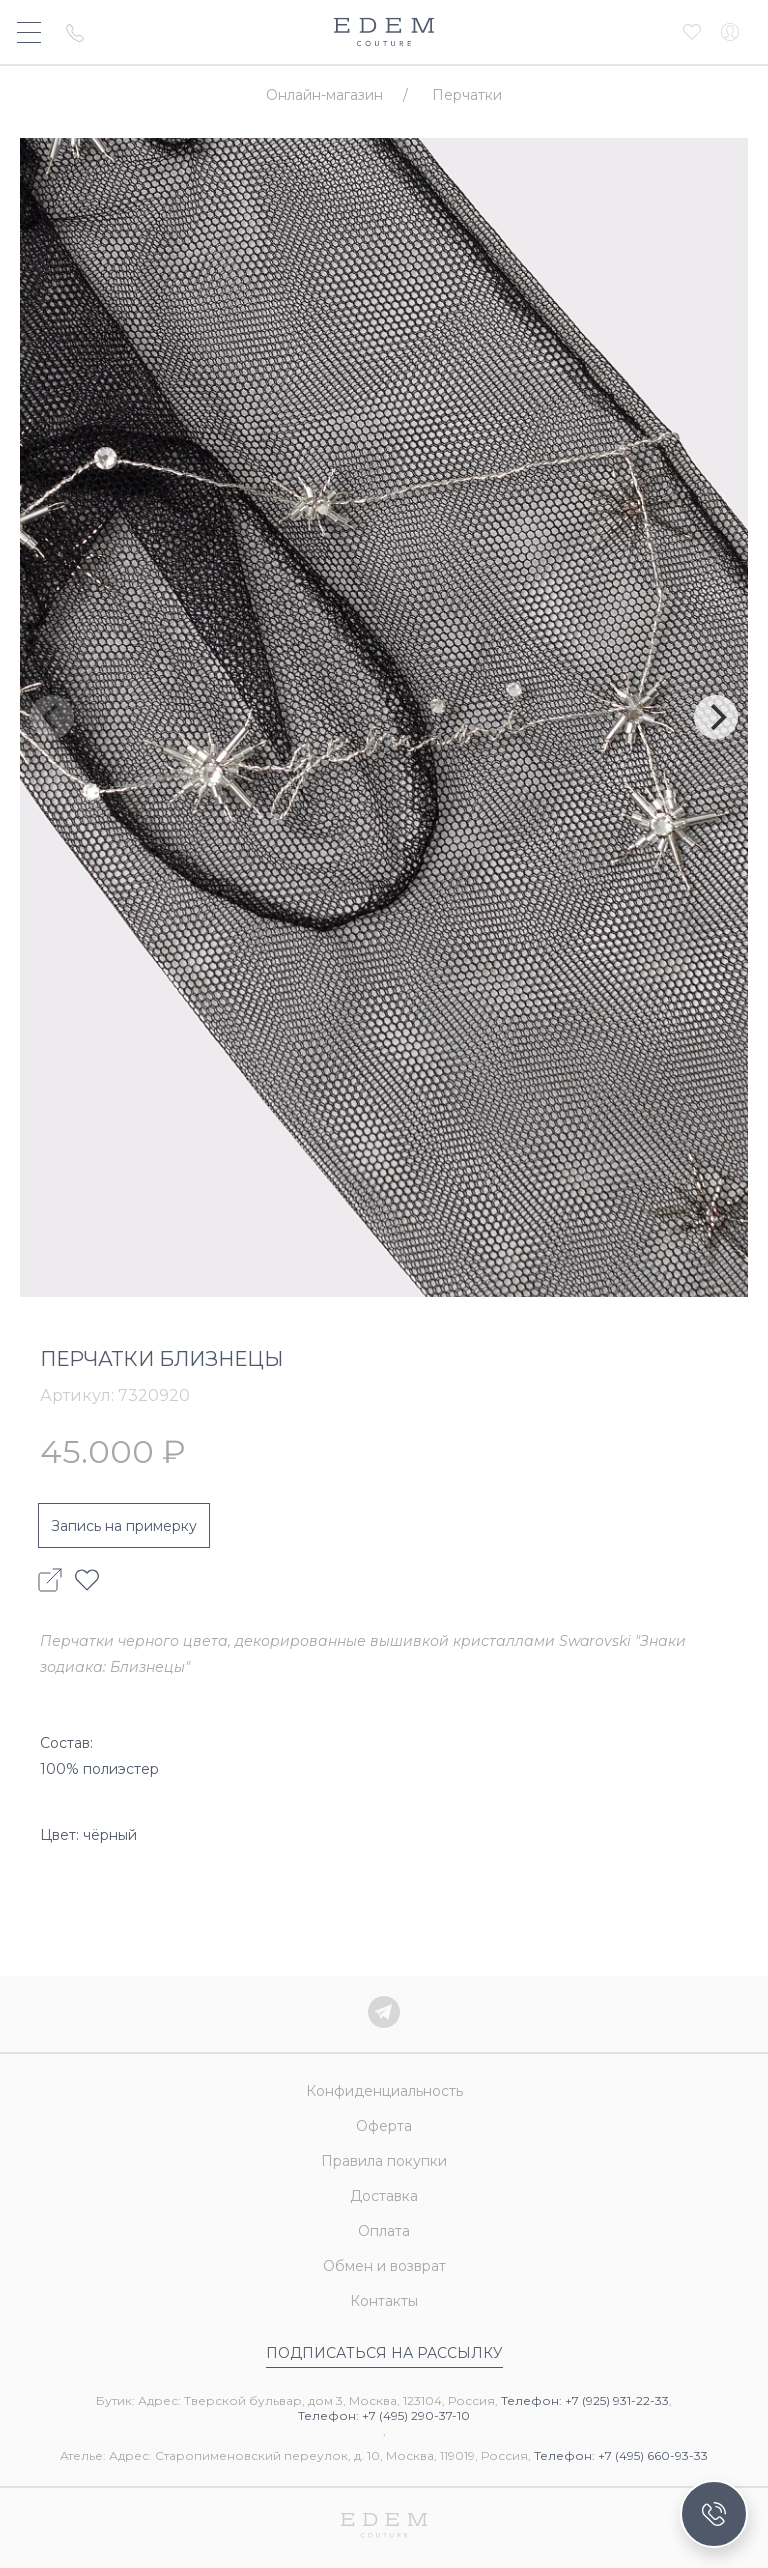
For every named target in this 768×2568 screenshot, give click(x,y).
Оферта (384, 2126)
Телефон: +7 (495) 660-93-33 (621, 2455)
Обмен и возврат (384, 2266)
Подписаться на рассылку (384, 2353)
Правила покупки (384, 2161)
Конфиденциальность (384, 2091)
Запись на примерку (124, 1526)
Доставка (384, 2196)
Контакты (384, 2301)
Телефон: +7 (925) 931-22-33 (585, 2400)
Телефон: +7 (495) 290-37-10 (384, 2415)
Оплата (384, 2231)
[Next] (716, 717)
